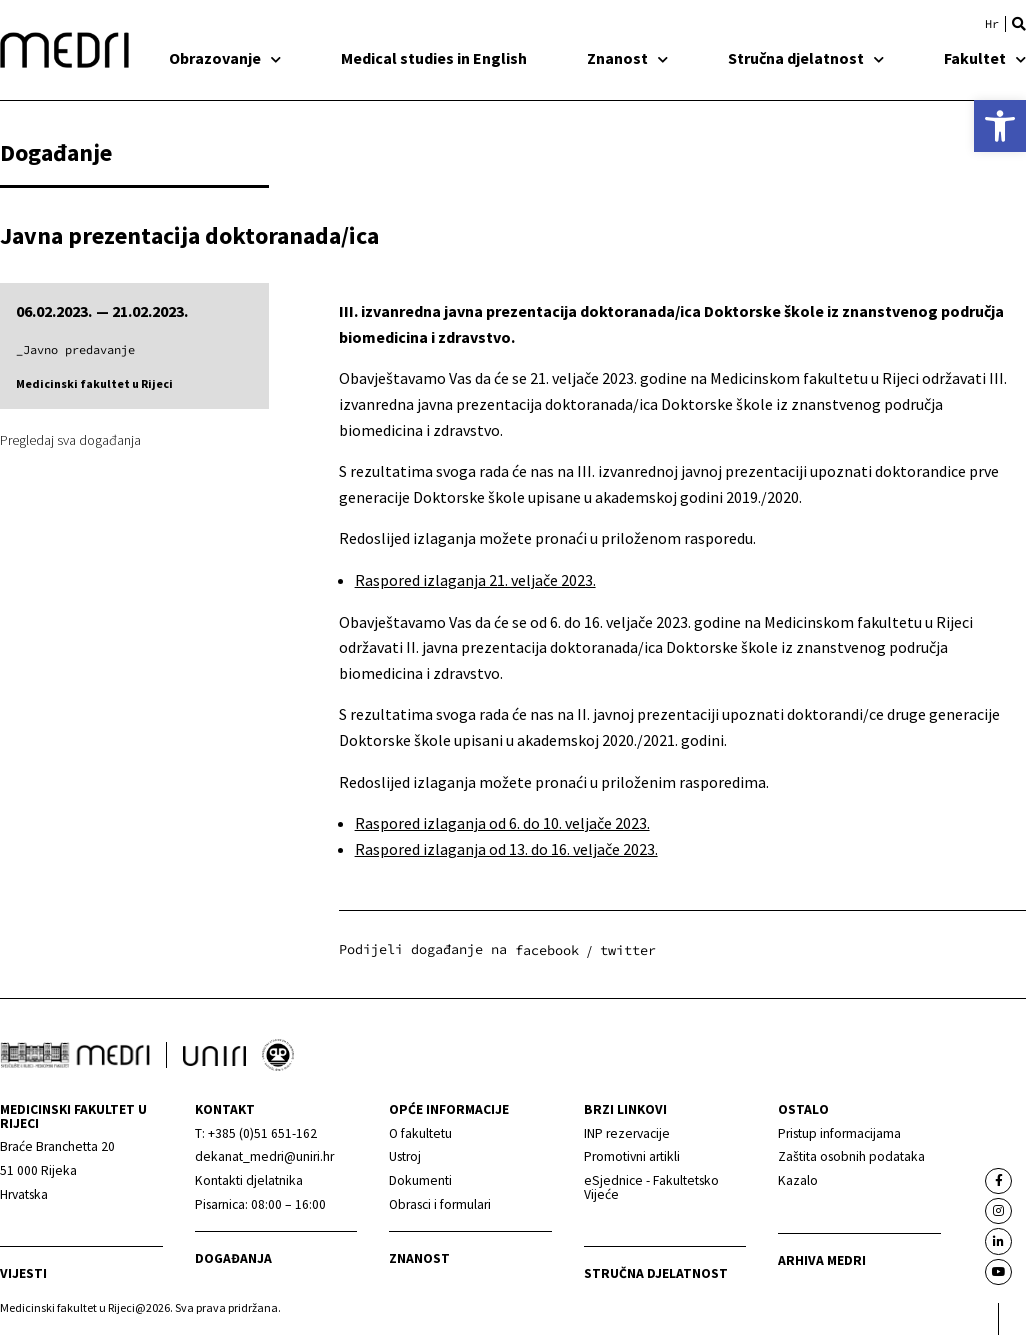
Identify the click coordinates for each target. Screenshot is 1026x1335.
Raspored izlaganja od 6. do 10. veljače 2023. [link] (502, 823)
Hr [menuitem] (992, 24)
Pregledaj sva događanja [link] (70, 440)
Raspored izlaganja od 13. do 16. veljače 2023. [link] (506, 849)
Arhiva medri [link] (822, 1260)
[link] (1000, 126)
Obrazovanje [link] (225, 58)
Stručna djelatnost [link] (806, 58)
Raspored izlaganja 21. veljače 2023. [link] (475, 580)
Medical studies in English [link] (434, 58)
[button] (1019, 24)
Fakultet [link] (985, 58)
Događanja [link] (233, 1258)
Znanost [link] (627, 58)
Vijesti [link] (23, 1273)
